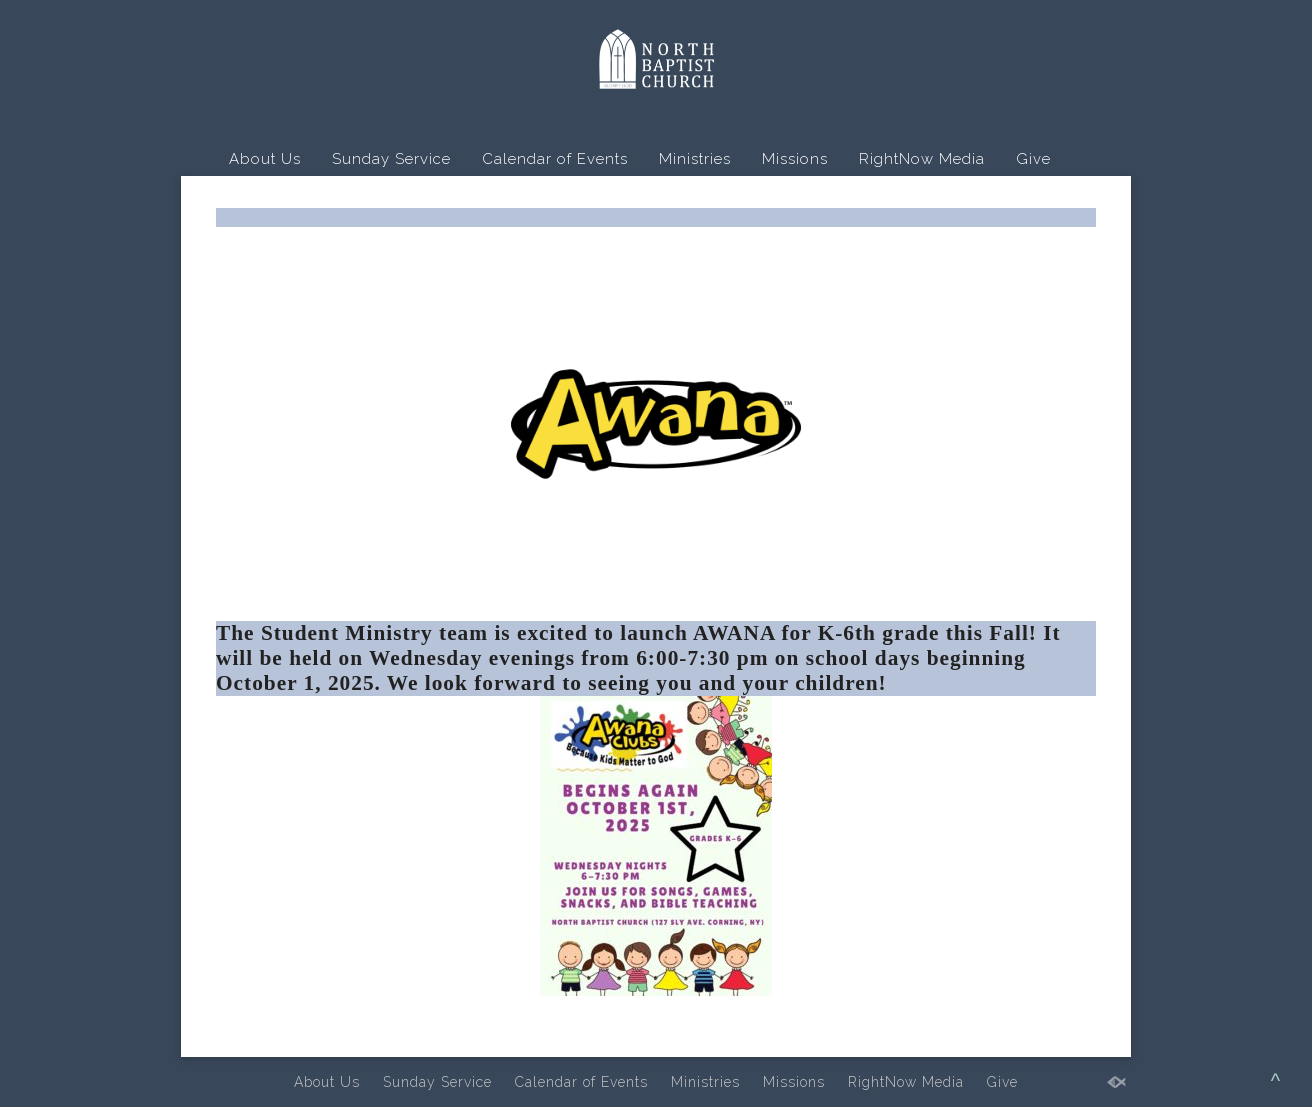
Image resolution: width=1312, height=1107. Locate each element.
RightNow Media (922, 159)
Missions (795, 159)
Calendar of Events (555, 159)
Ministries (695, 159)
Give (1033, 159)
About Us (265, 159)
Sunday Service (391, 159)
